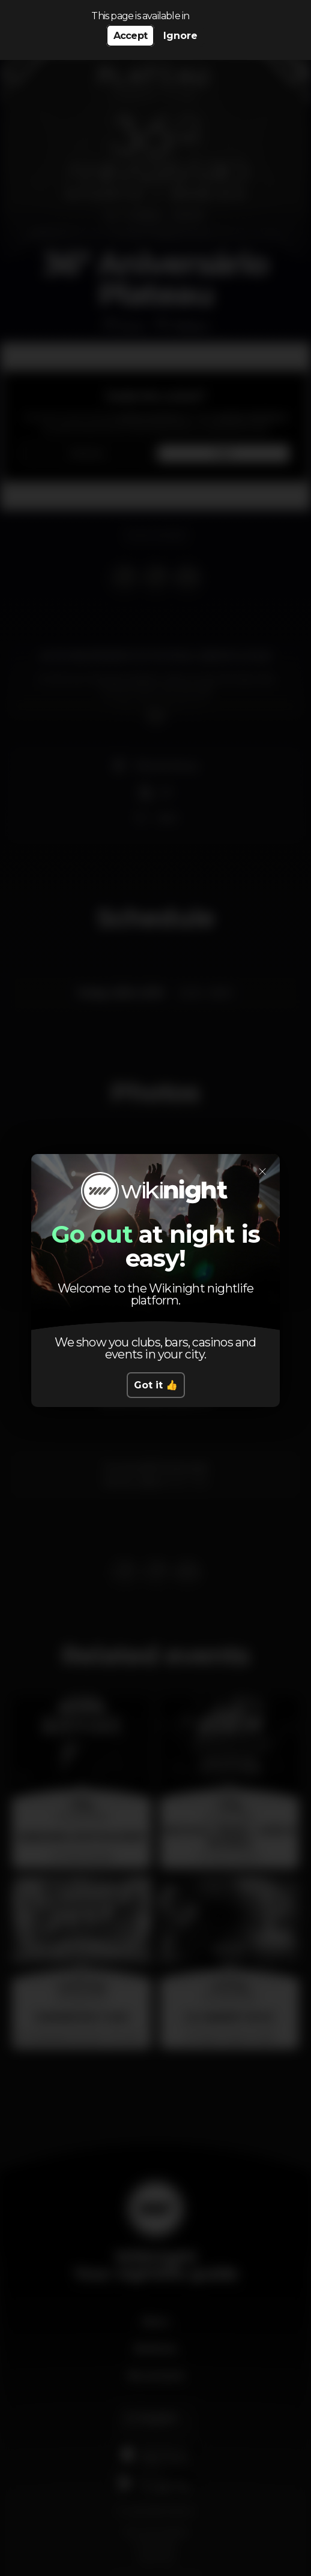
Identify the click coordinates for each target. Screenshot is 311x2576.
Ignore (180, 35)
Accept (130, 35)
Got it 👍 (156, 1385)
